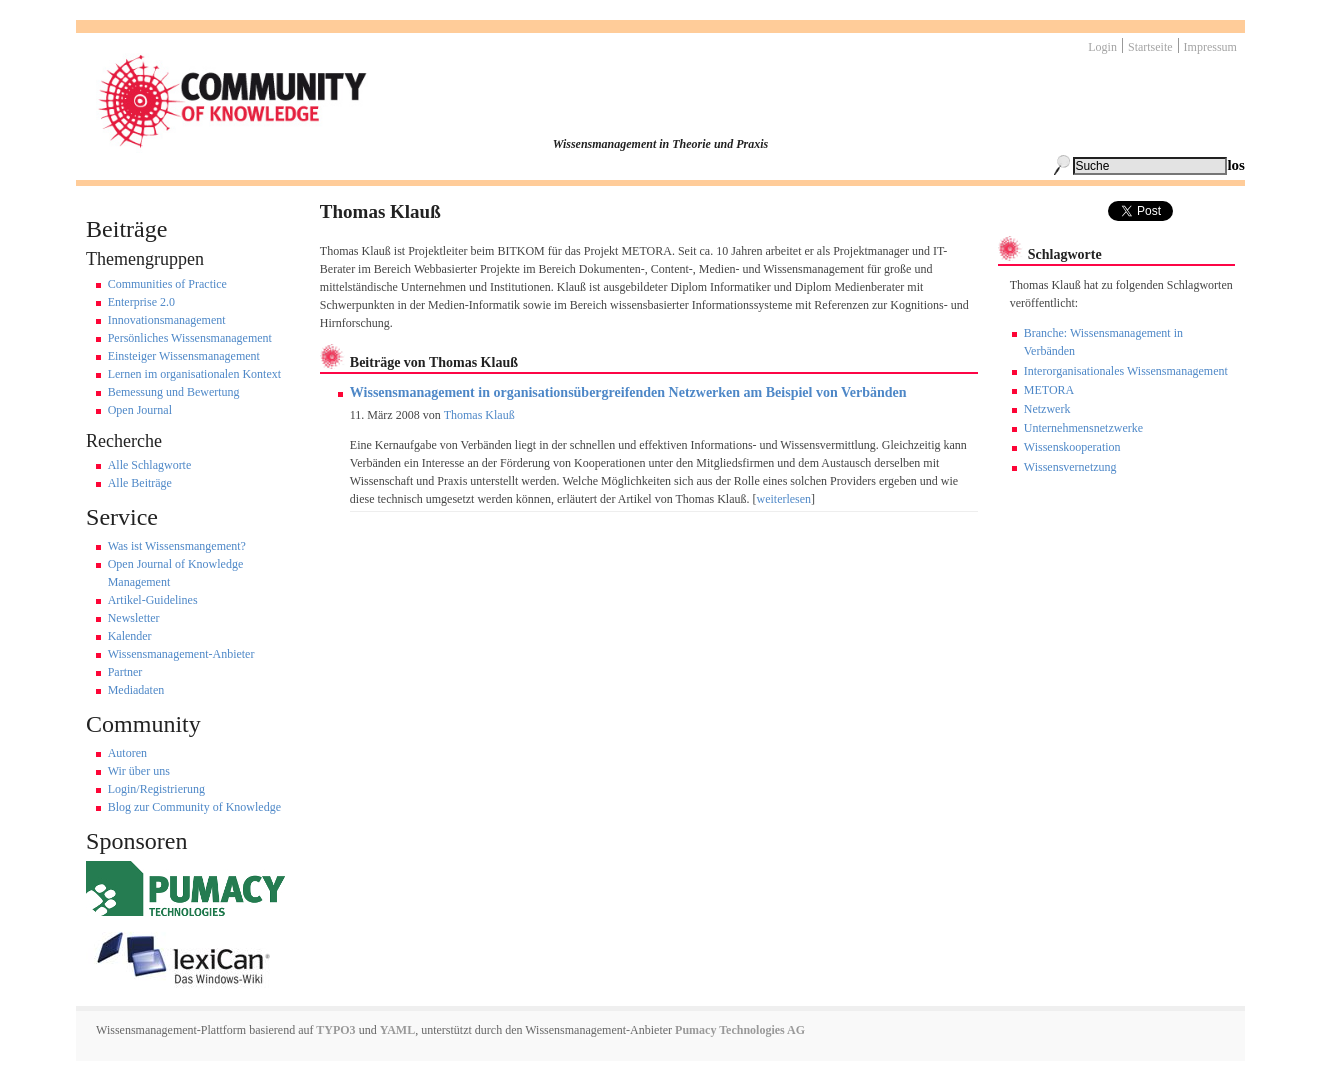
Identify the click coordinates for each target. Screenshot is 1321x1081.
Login (1102, 47)
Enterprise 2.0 (141, 302)
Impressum (1210, 47)
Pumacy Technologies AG (740, 1030)
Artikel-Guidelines (153, 600)
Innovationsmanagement (167, 320)
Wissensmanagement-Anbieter (181, 654)
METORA (1049, 390)
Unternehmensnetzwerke (1083, 428)
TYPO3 (335, 1030)
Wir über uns (139, 771)
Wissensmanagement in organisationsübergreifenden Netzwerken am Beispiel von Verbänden (628, 392)
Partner (125, 672)
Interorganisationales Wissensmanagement (1126, 371)
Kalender (130, 636)
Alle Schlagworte (150, 465)
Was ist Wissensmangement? (177, 546)
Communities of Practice (167, 284)
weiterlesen (783, 499)
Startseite (1150, 47)
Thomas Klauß (479, 415)
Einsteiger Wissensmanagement (184, 356)
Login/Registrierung (156, 789)
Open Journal (140, 410)
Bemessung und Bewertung (174, 392)
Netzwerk (1047, 409)
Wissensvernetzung (1070, 467)
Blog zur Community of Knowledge (194, 807)
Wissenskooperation (1072, 447)
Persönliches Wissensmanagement (190, 338)
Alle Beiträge (140, 483)
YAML (398, 1030)
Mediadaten (136, 690)
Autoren (127, 753)
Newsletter (134, 618)
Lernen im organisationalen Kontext (194, 374)
